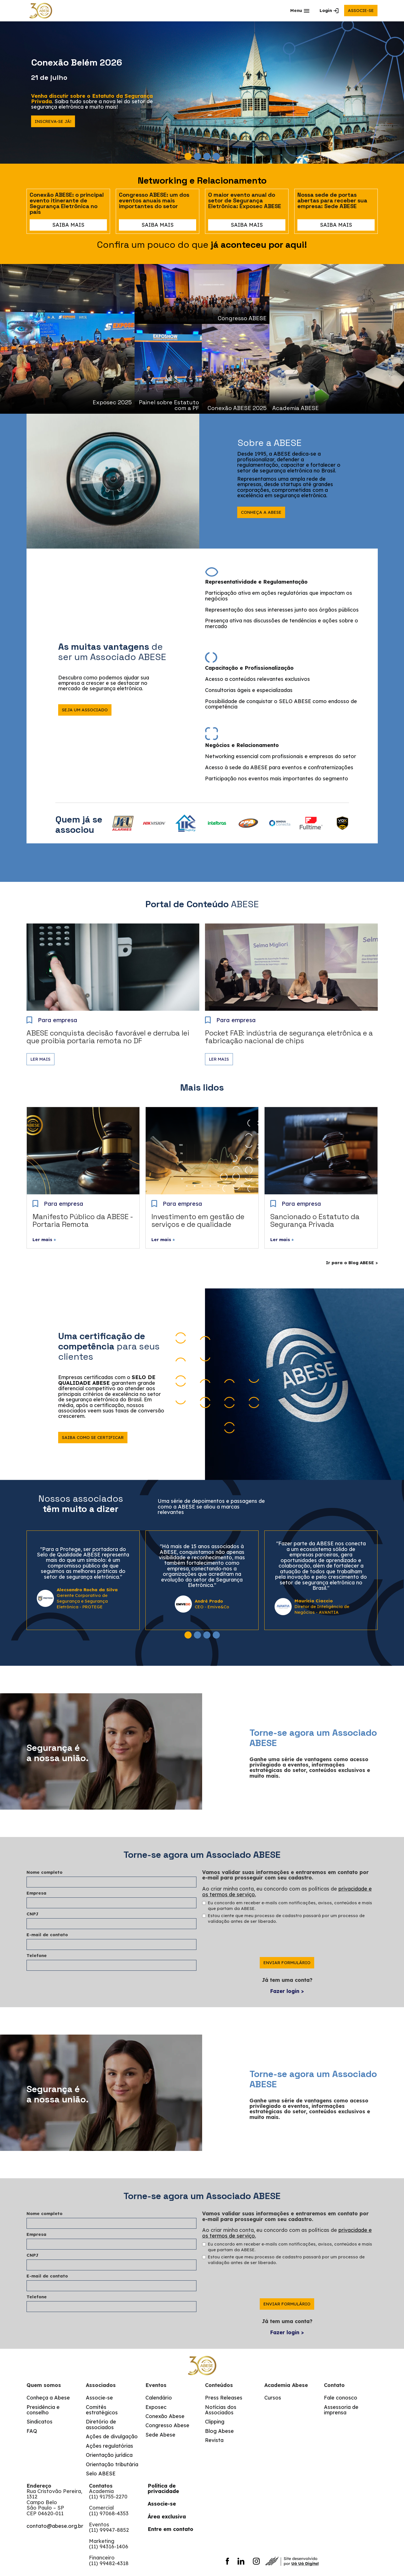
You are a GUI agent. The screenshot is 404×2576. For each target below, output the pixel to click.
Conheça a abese (261, 512)
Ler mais (40, 1059)
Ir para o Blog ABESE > (352, 1262)
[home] (41, 10)
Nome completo (44, 1872)
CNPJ (32, 1914)
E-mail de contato (47, 1934)
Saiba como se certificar (93, 1437)
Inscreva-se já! (53, 121)
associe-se (361, 10)
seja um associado (85, 709)
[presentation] (245, 1946)
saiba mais (68, 225)
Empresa (36, 1893)
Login (326, 10)
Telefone (37, 1955)
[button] (300, 10)
